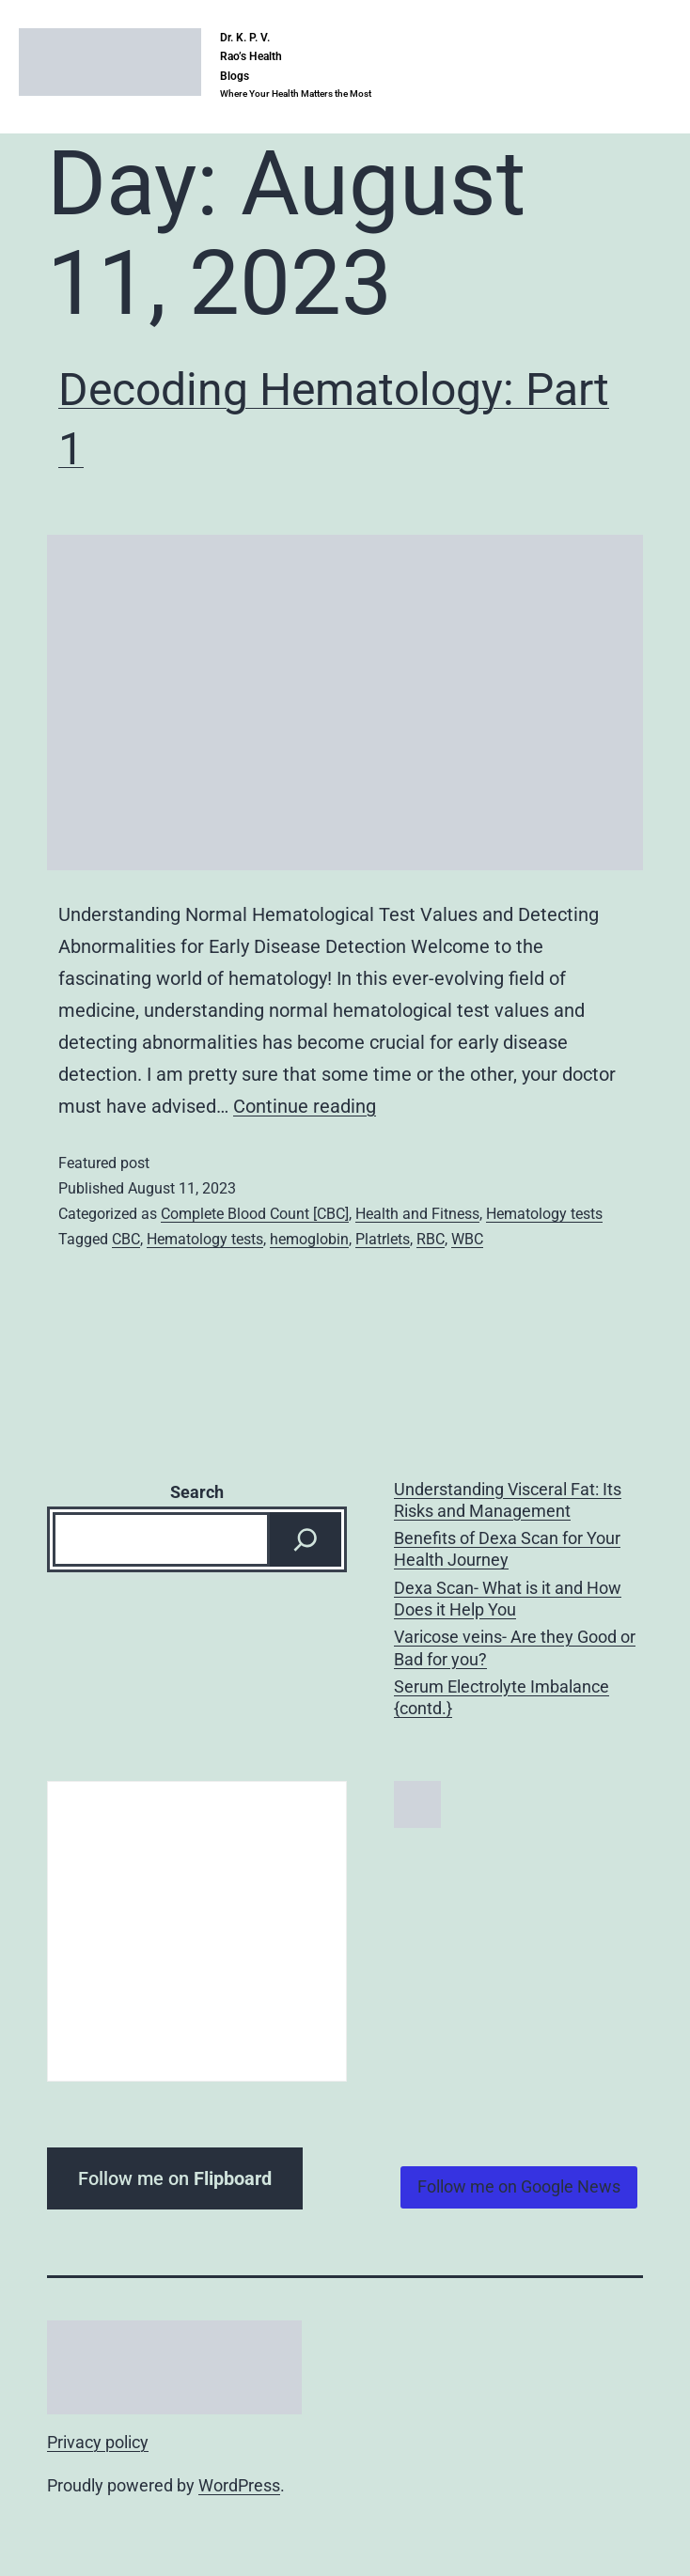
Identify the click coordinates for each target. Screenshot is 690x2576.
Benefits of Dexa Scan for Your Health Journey (507, 1548)
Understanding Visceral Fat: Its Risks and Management (507, 1500)
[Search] (305, 1539)
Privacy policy (98, 2442)
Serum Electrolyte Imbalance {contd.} (501, 1697)
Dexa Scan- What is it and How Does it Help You (507, 1598)
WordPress (239, 2485)
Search (197, 1492)
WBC (467, 1239)
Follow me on (175, 2178)
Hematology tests (544, 1214)
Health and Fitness (417, 1214)
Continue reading (304, 1106)
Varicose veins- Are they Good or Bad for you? (514, 1647)
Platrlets (382, 1239)
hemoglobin (309, 1239)
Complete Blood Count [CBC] (255, 1214)
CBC (126, 1239)
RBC (430, 1239)
